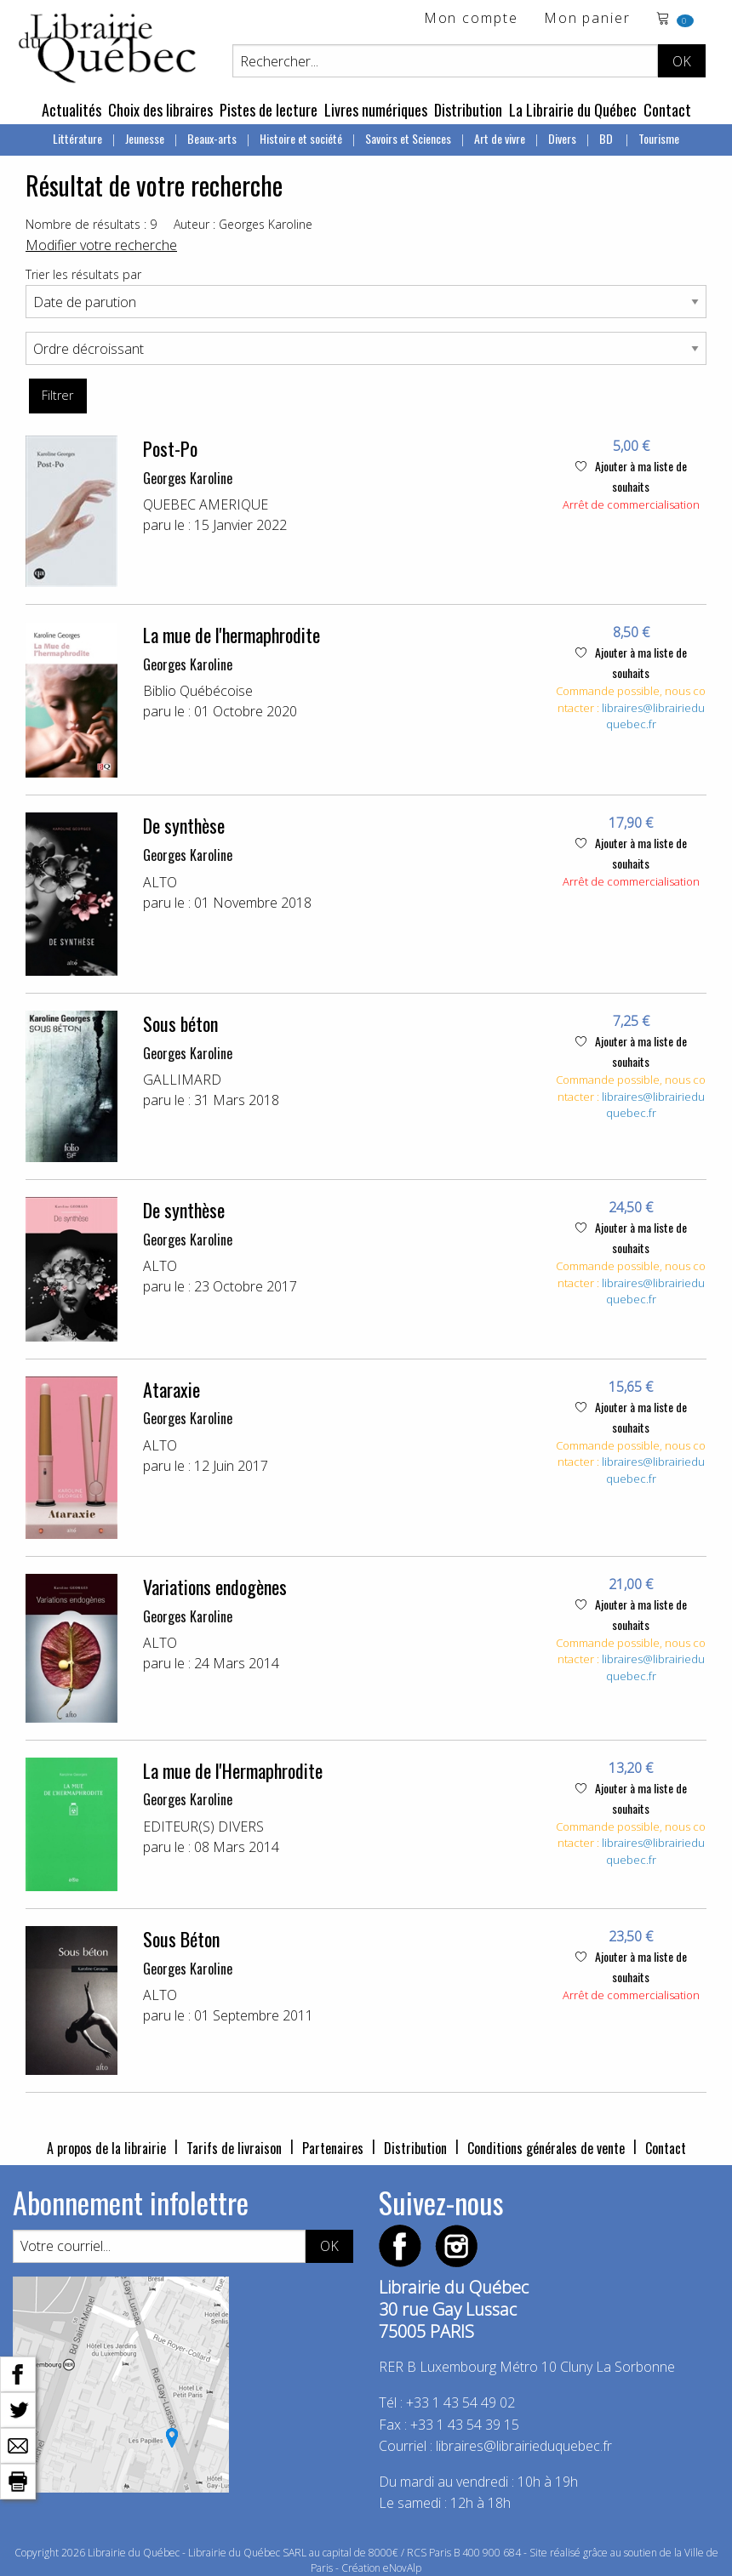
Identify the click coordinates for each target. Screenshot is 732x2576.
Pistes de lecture (268, 109)
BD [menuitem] (607, 138)
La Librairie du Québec (573, 109)
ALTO (160, 882)
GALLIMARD (182, 1079)
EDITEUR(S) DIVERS (203, 1826)
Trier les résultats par (83, 274)
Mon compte (471, 19)
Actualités (71, 109)
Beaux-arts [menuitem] (212, 138)
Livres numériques (375, 109)
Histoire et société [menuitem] (301, 138)
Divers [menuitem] (562, 138)
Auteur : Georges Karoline (243, 224)
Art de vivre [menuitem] (499, 138)
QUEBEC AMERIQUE (205, 504)
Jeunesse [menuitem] (144, 138)
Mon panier (587, 19)
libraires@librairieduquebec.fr (653, 716)
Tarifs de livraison (234, 2148)
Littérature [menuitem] (77, 138)
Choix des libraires (160, 109)
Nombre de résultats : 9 (91, 224)
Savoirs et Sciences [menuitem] (408, 138)
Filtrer (57, 395)
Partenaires (332, 2148)
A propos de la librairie (106, 2148)
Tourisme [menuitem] (658, 138)
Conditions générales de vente (546, 2148)
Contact (667, 109)
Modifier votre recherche (101, 245)
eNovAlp (402, 2568)
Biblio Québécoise (198, 690)
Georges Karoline (187, 478)
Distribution (468, 109)
